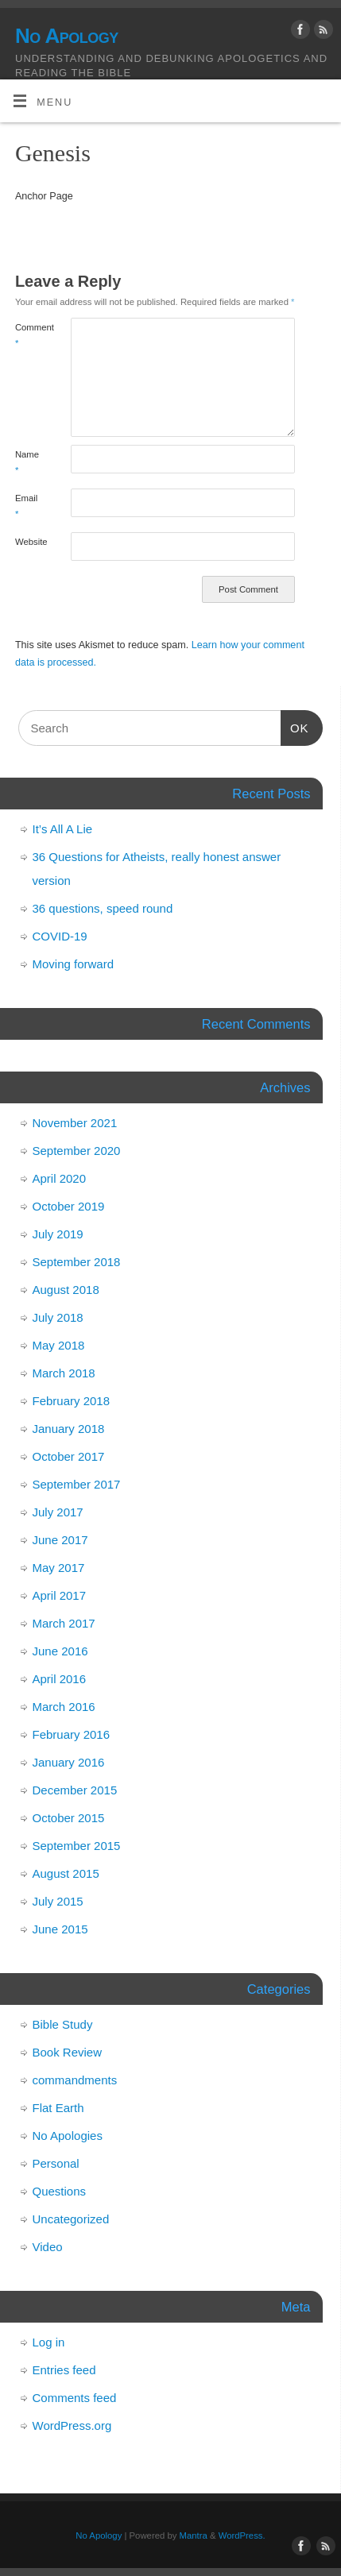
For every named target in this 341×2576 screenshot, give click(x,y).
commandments (75, 2080)
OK (295, 726)
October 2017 (69, 1456)
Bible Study (63, 2024)
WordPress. (242, 2535)
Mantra (193, 2535)
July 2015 (58, 1901)
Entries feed (64, 2370)
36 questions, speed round (103, 908)
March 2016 (64, 1706)
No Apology (66, 36)
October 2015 (69, 1818)
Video (48, 2247)
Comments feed (75, 2397)
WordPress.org (72, 2425)
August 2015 (66, 1873)
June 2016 (60, 1651)
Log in (49, 2342)
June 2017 (60, 1540)
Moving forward (73, 964)
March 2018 (64, 1373)
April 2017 (60, 1595)
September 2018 (77, 1262)
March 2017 (64, 1623)
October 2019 (69, 1206)
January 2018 (69, 1428)
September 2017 (77, 1484)
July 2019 (58, 1234)
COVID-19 (60, 936)
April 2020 (60, 1178)
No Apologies (68, 2135)
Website (29, 541)
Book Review (68, 2052)
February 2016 (71, 1734)
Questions (60, 2191)
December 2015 (75, 1790)
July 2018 (58, 1317)
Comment (29, 334)
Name (27, 462)
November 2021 (75, 1123)
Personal (56, 2163)
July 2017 (58, 1512)
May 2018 (59, 1345)
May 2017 (59, 1567)
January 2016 (69, 1762)
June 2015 (60, 1929)
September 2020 (77, 1150)
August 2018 (66, 1289)
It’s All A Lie (63, 829)
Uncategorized (71, 2219)
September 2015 (77, 1845)
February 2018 (71, 1401)
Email (26, 505)
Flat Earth (58, 2107)
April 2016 (60, 1679)
